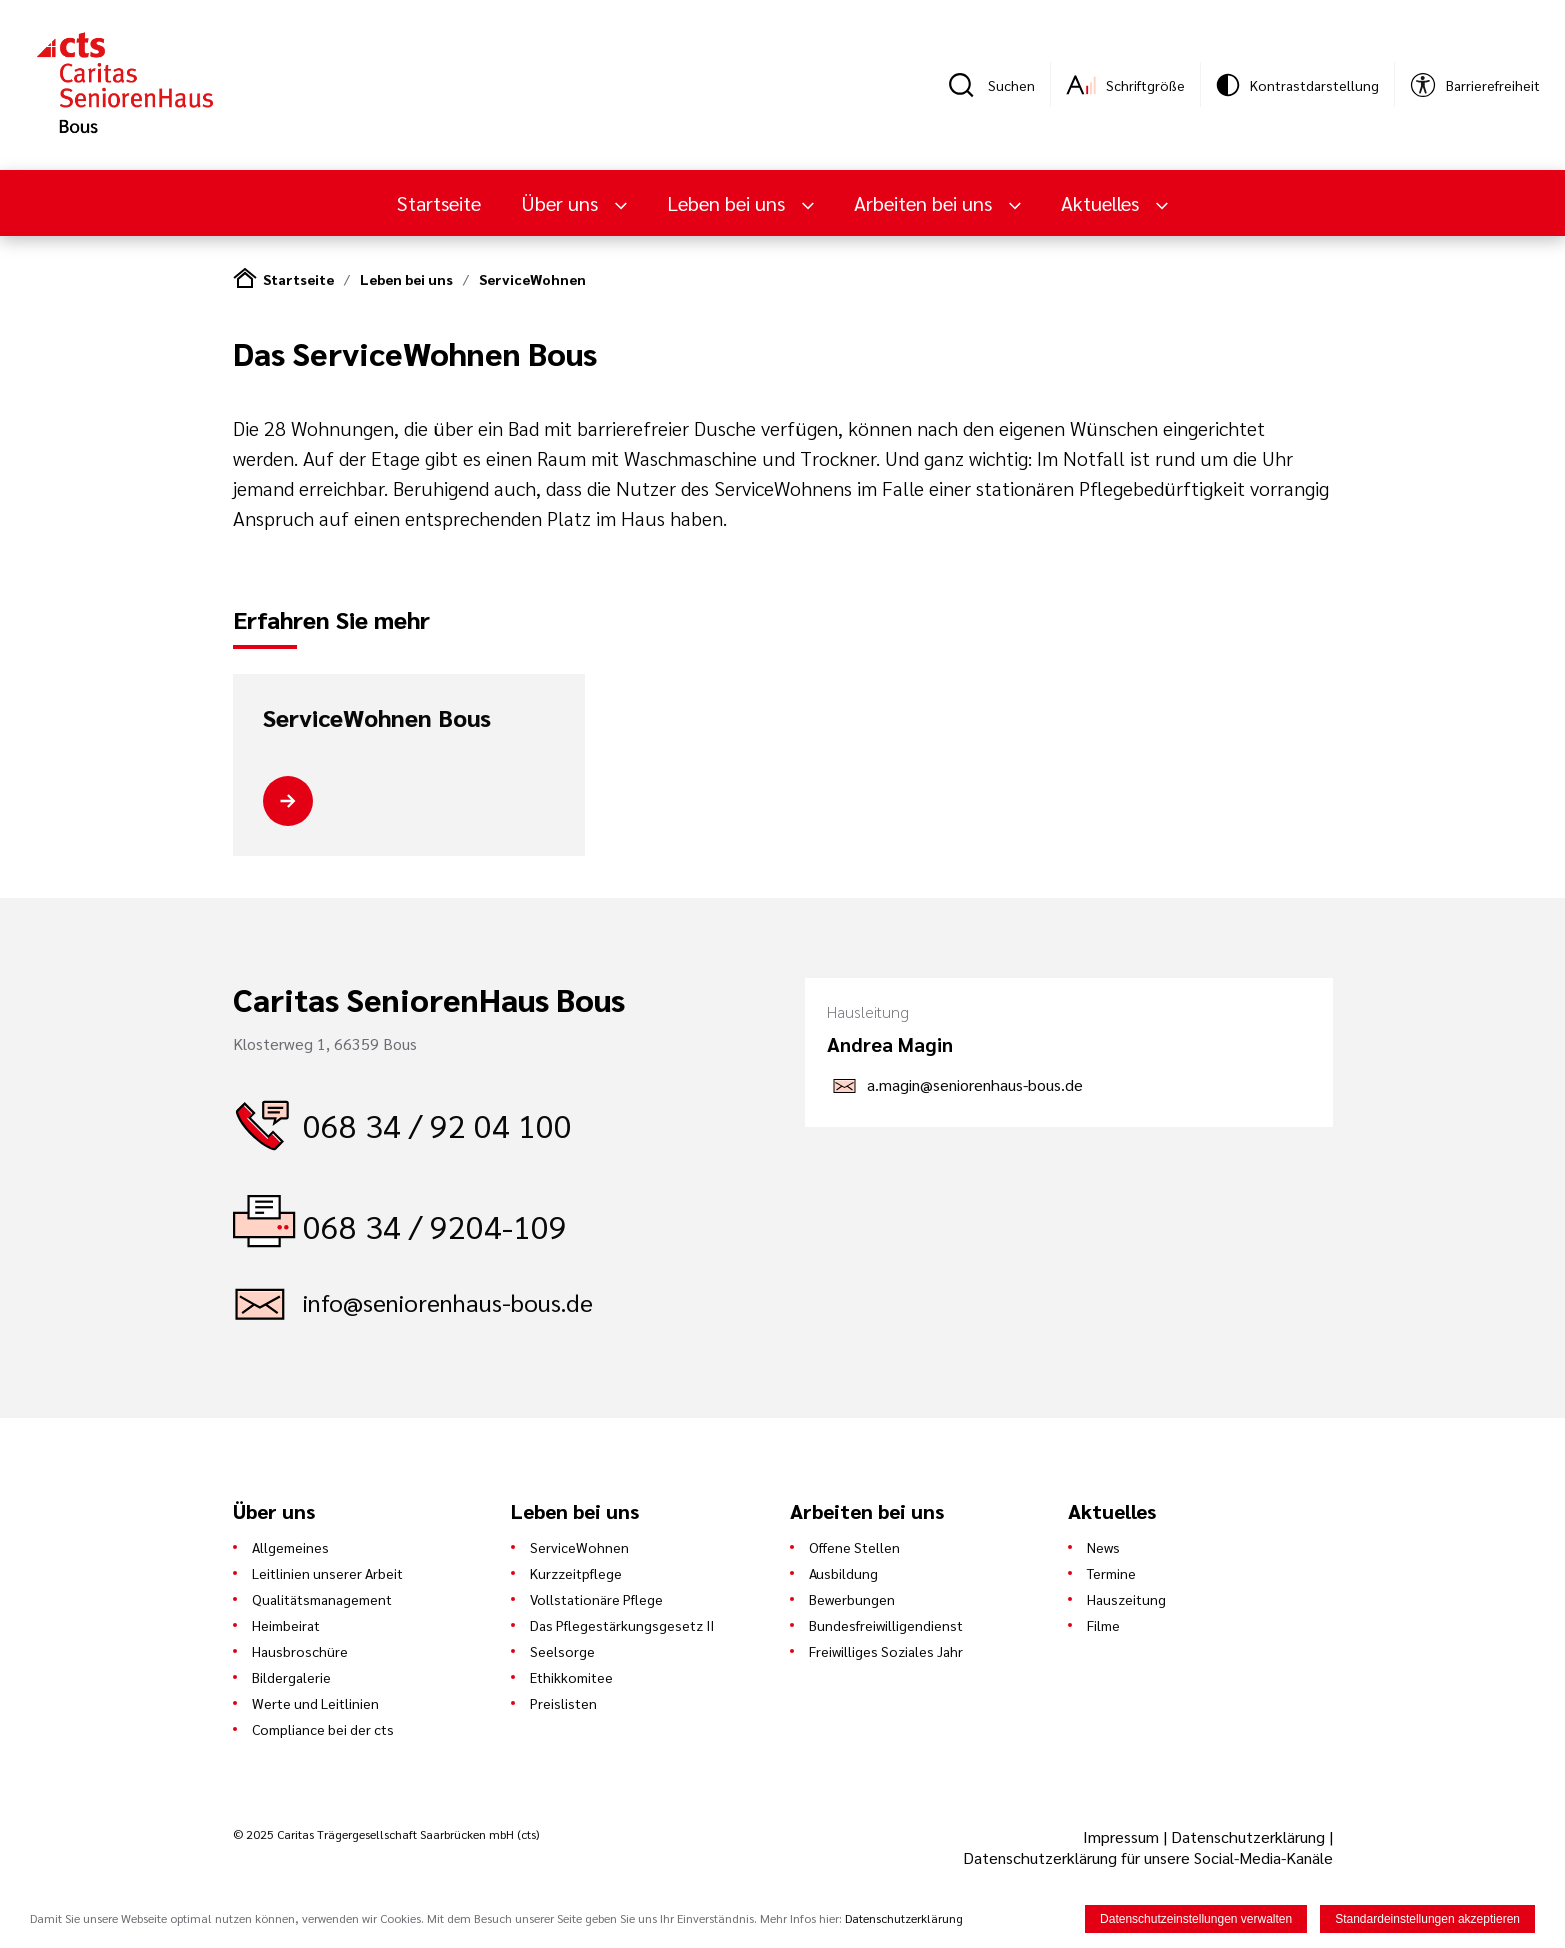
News (1103, 1547)
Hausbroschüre (300, 1651)
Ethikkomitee (571, 1677)
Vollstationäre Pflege (596, 1599)
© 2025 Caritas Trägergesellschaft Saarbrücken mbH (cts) (386, 1834)
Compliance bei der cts (323, 1729)
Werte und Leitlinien (315, 1703)
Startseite (439, 203)
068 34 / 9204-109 (435, 1225)
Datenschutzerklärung (1248, 1836)
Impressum (1123, 1836)
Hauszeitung (1126, 1599)
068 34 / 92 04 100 (437, 1124)
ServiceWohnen (532, 279)
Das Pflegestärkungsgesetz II (622, 1625)
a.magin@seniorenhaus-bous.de (975, 1084)
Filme (1103, 1625)
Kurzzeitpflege (576, 1573)
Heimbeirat (286, 1625)
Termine (1111, 1573)
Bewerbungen (852, 1599)
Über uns (562, 203)
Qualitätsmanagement (322, 1599)
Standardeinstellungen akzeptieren (1427, 1919)
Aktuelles (1102, 203)
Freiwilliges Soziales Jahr (886, 1651)
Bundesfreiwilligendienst (886, 1625)
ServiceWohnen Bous (377, 718)
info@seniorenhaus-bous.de (448, 1302)
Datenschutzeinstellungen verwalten (1196, 1919)
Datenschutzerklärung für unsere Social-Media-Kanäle (1148, 1857)
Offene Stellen (854, 1547)
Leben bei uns (728, 203)
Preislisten (563, 1703)
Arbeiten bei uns (925, 203)
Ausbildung (843, 1573)
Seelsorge (562, 1651)
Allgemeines (290, 1547)
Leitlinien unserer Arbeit (327, 1573)
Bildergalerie (291, 1677)
